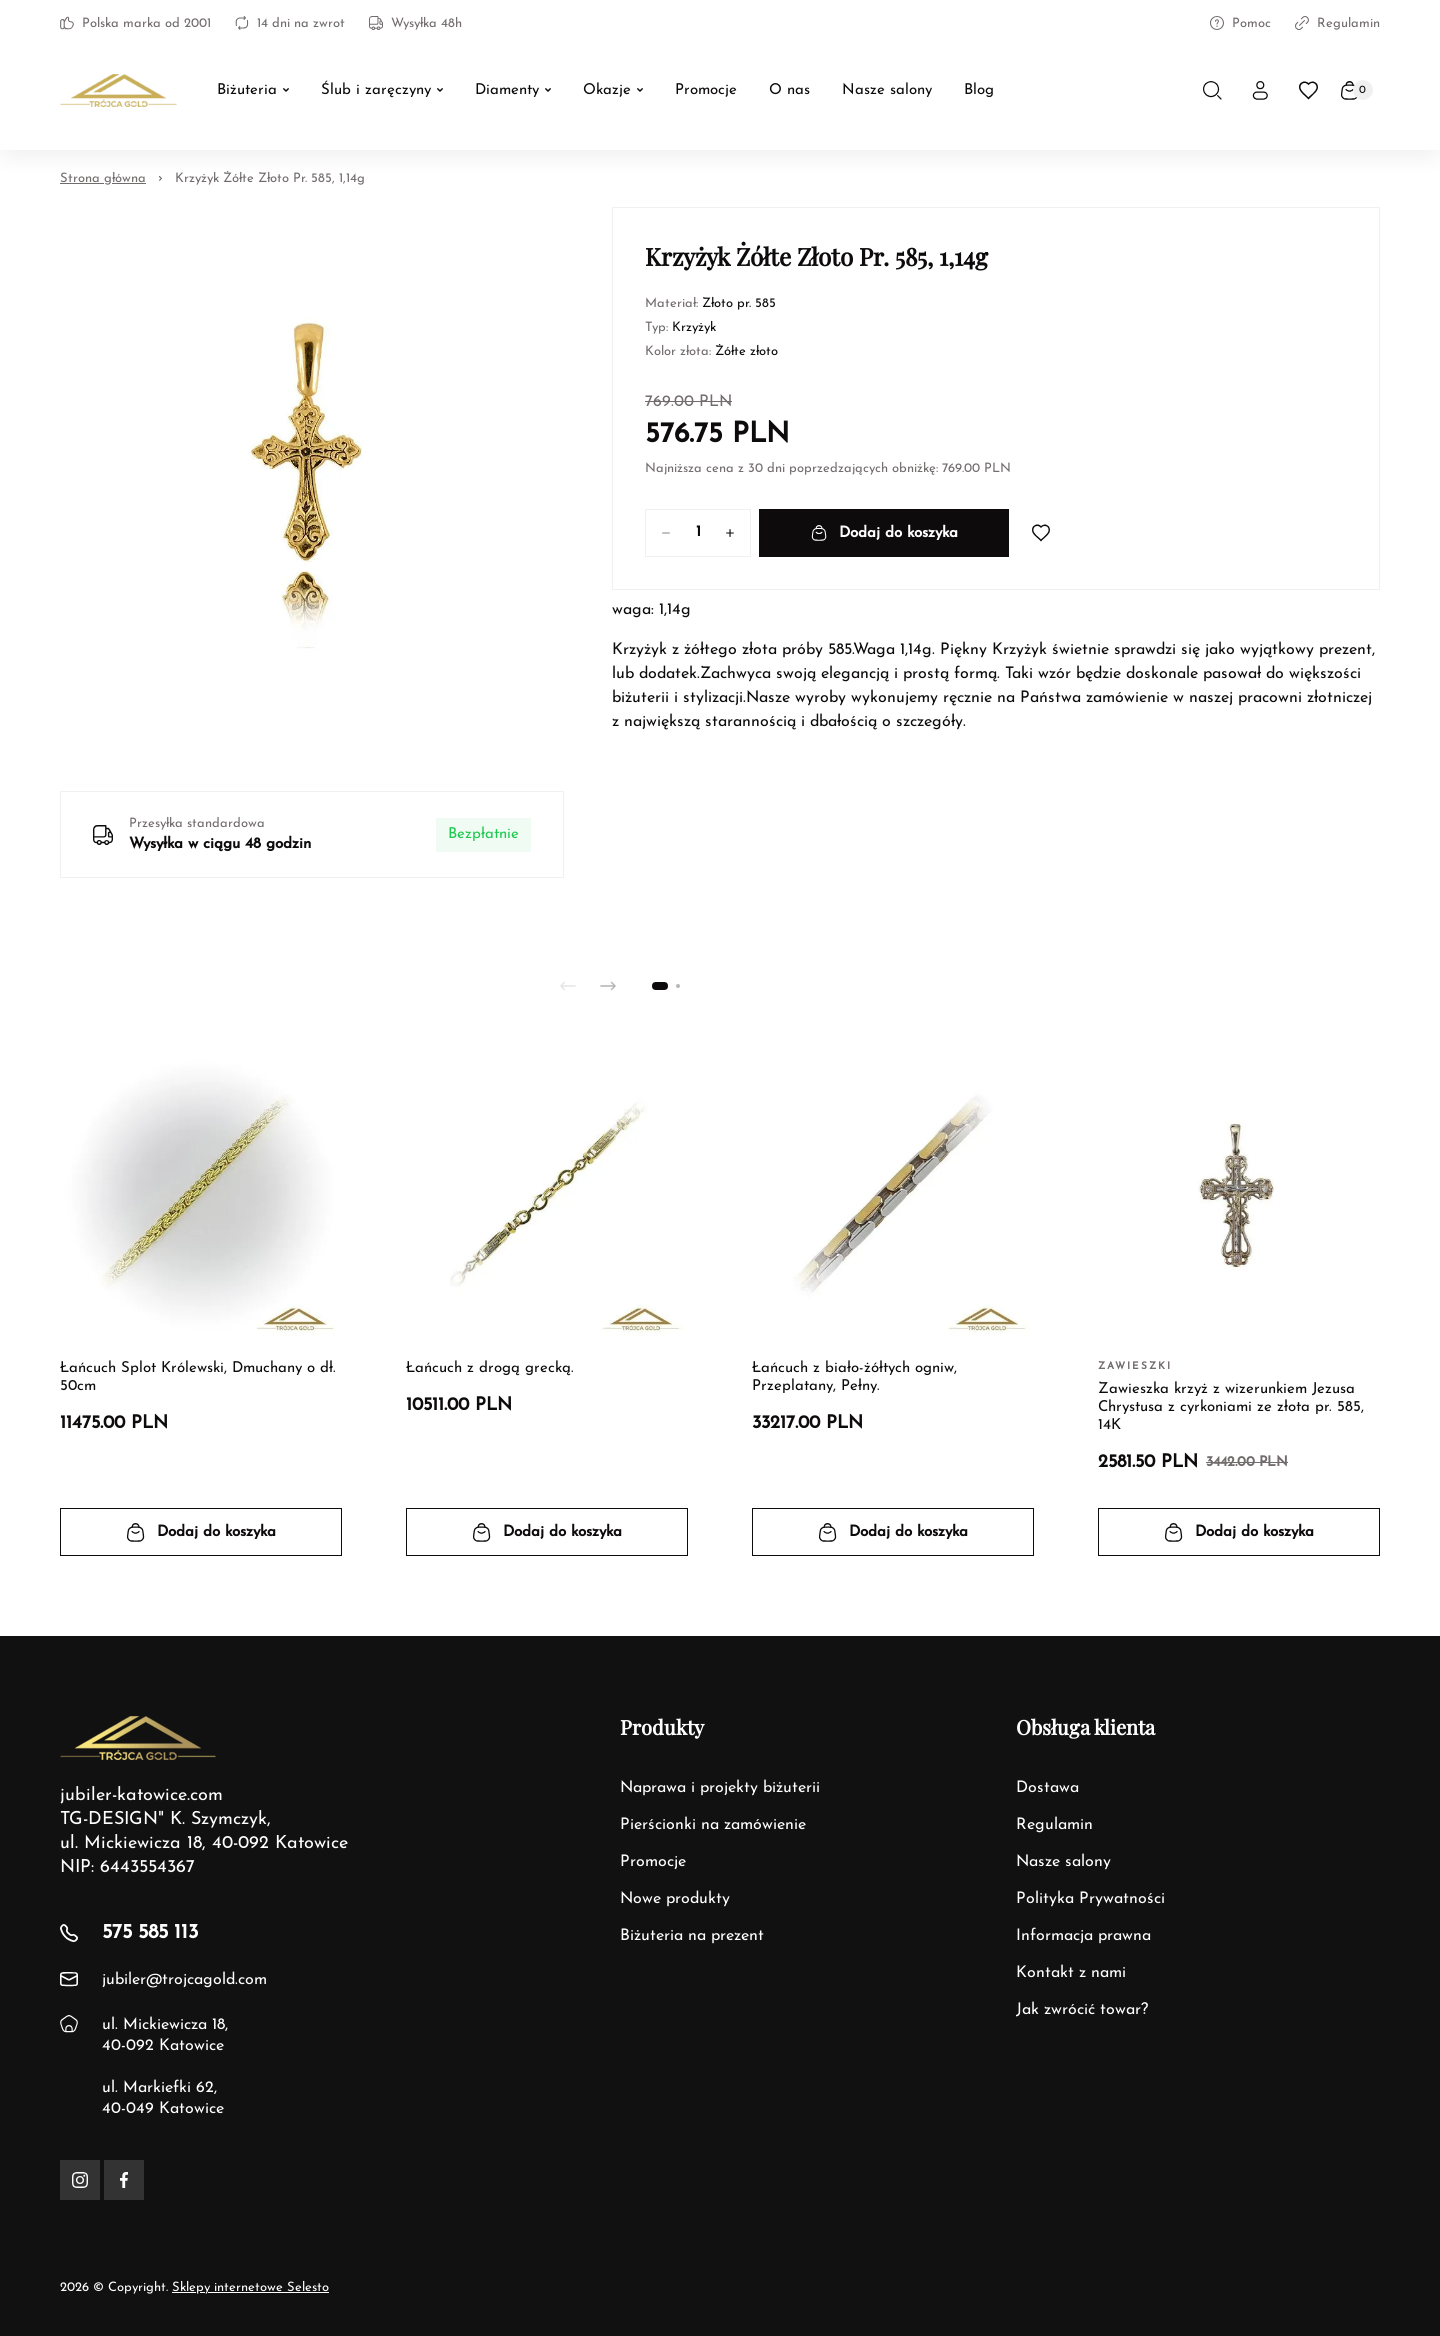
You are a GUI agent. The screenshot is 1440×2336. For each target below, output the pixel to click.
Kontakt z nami (1071, 1973)
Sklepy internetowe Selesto (250, 2287)
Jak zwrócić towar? (1082, 2010)
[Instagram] (80, 2180)
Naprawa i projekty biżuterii (720, 1788)
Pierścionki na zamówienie (713, 1825)
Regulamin (1337, 23)
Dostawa (1047, 1788)
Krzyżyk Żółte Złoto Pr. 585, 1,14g (270, 178)
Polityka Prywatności (1090, 1899)
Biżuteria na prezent (692, 1936)
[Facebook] (124, 2180)
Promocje (653, 1862)
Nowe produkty (675, 1899)
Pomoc (1240, 23)
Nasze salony (1063, 1862)
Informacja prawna (1083, 1936)
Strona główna (103, 178)
